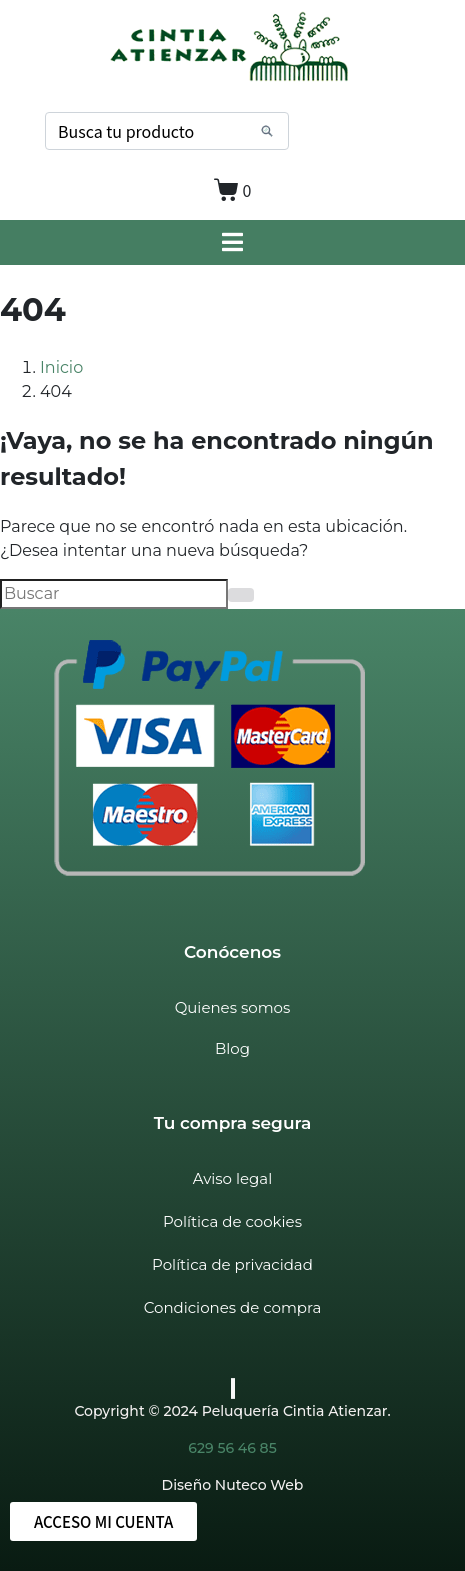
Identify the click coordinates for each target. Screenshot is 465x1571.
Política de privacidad (232, 1264)
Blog (232, 1048)
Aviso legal (232, 1178)
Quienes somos (233, 1007)
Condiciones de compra (232, 1307)
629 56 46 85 (232, 1448)
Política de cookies (232, 1221)
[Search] (267, 131)
